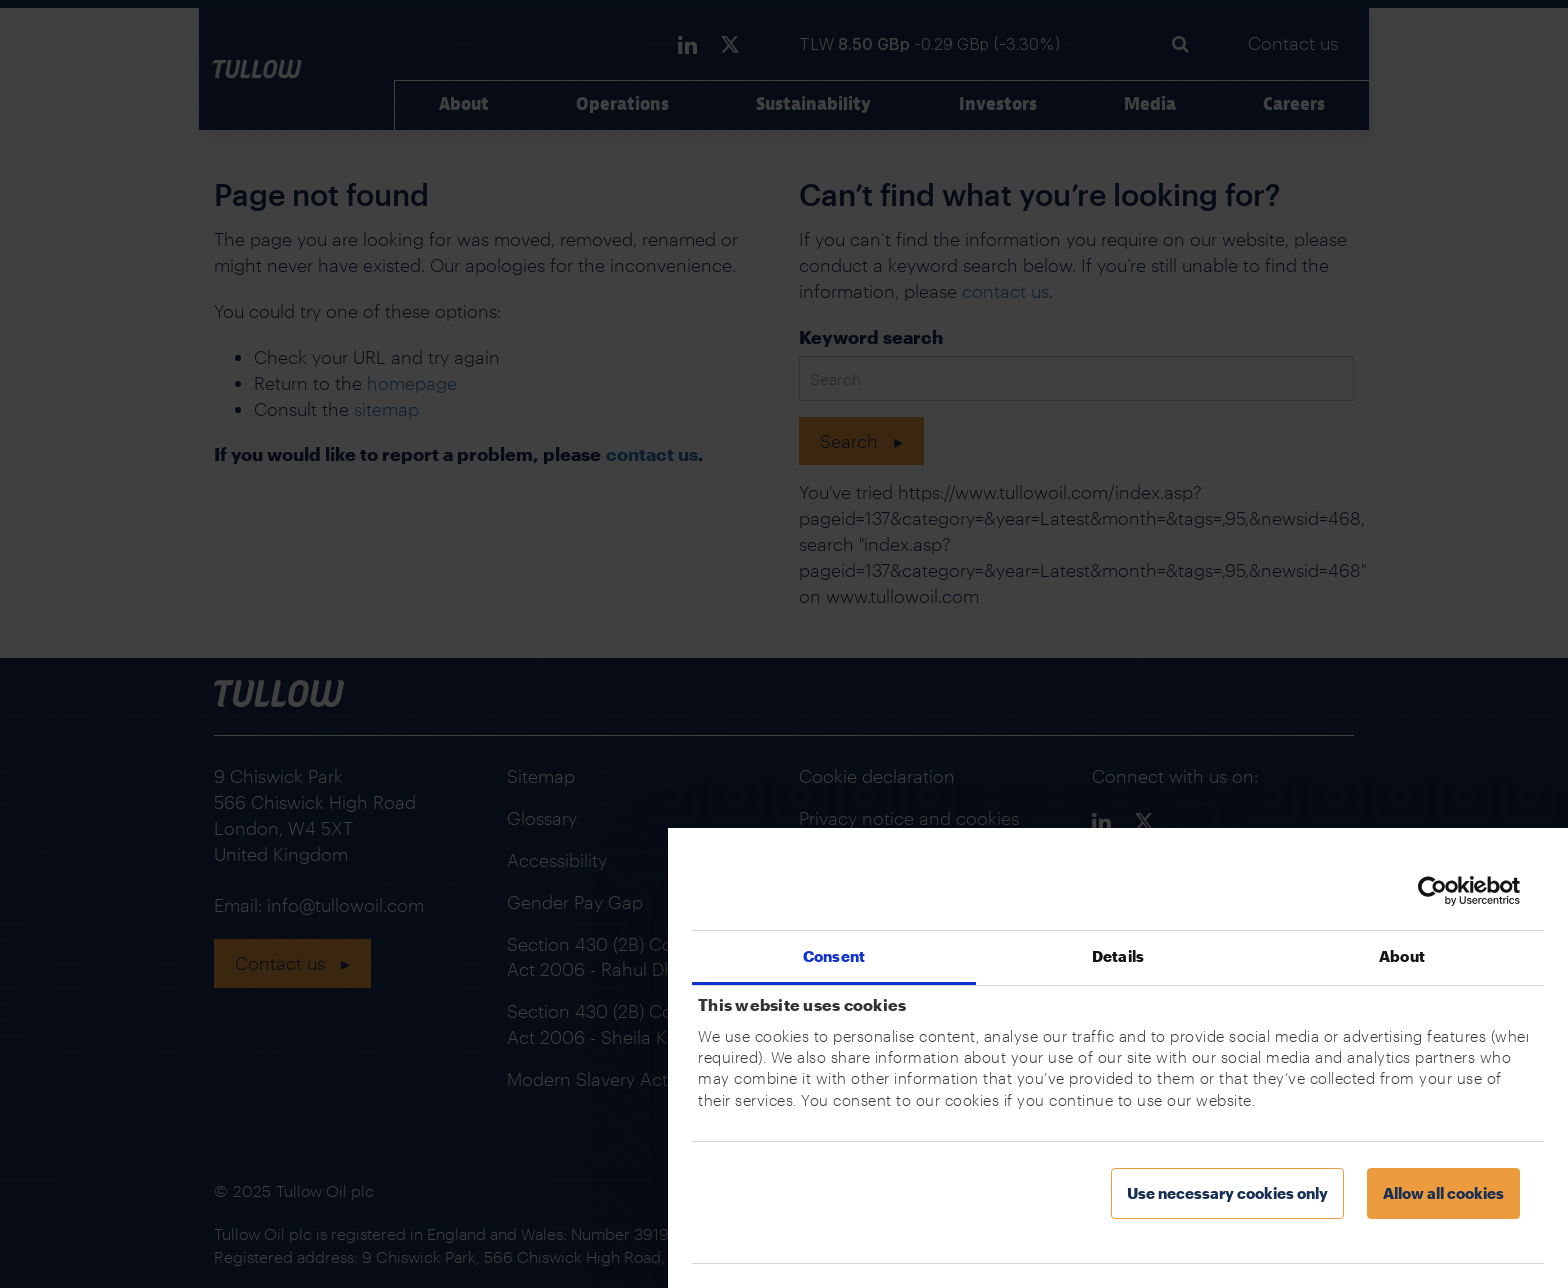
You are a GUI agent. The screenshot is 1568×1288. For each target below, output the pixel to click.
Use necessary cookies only (1227, 1193)
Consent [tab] (834, 956)
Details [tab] (1118, 956)
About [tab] (1402, 956)
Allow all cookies (1443, 1193)
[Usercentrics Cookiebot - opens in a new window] (1432, 891)
